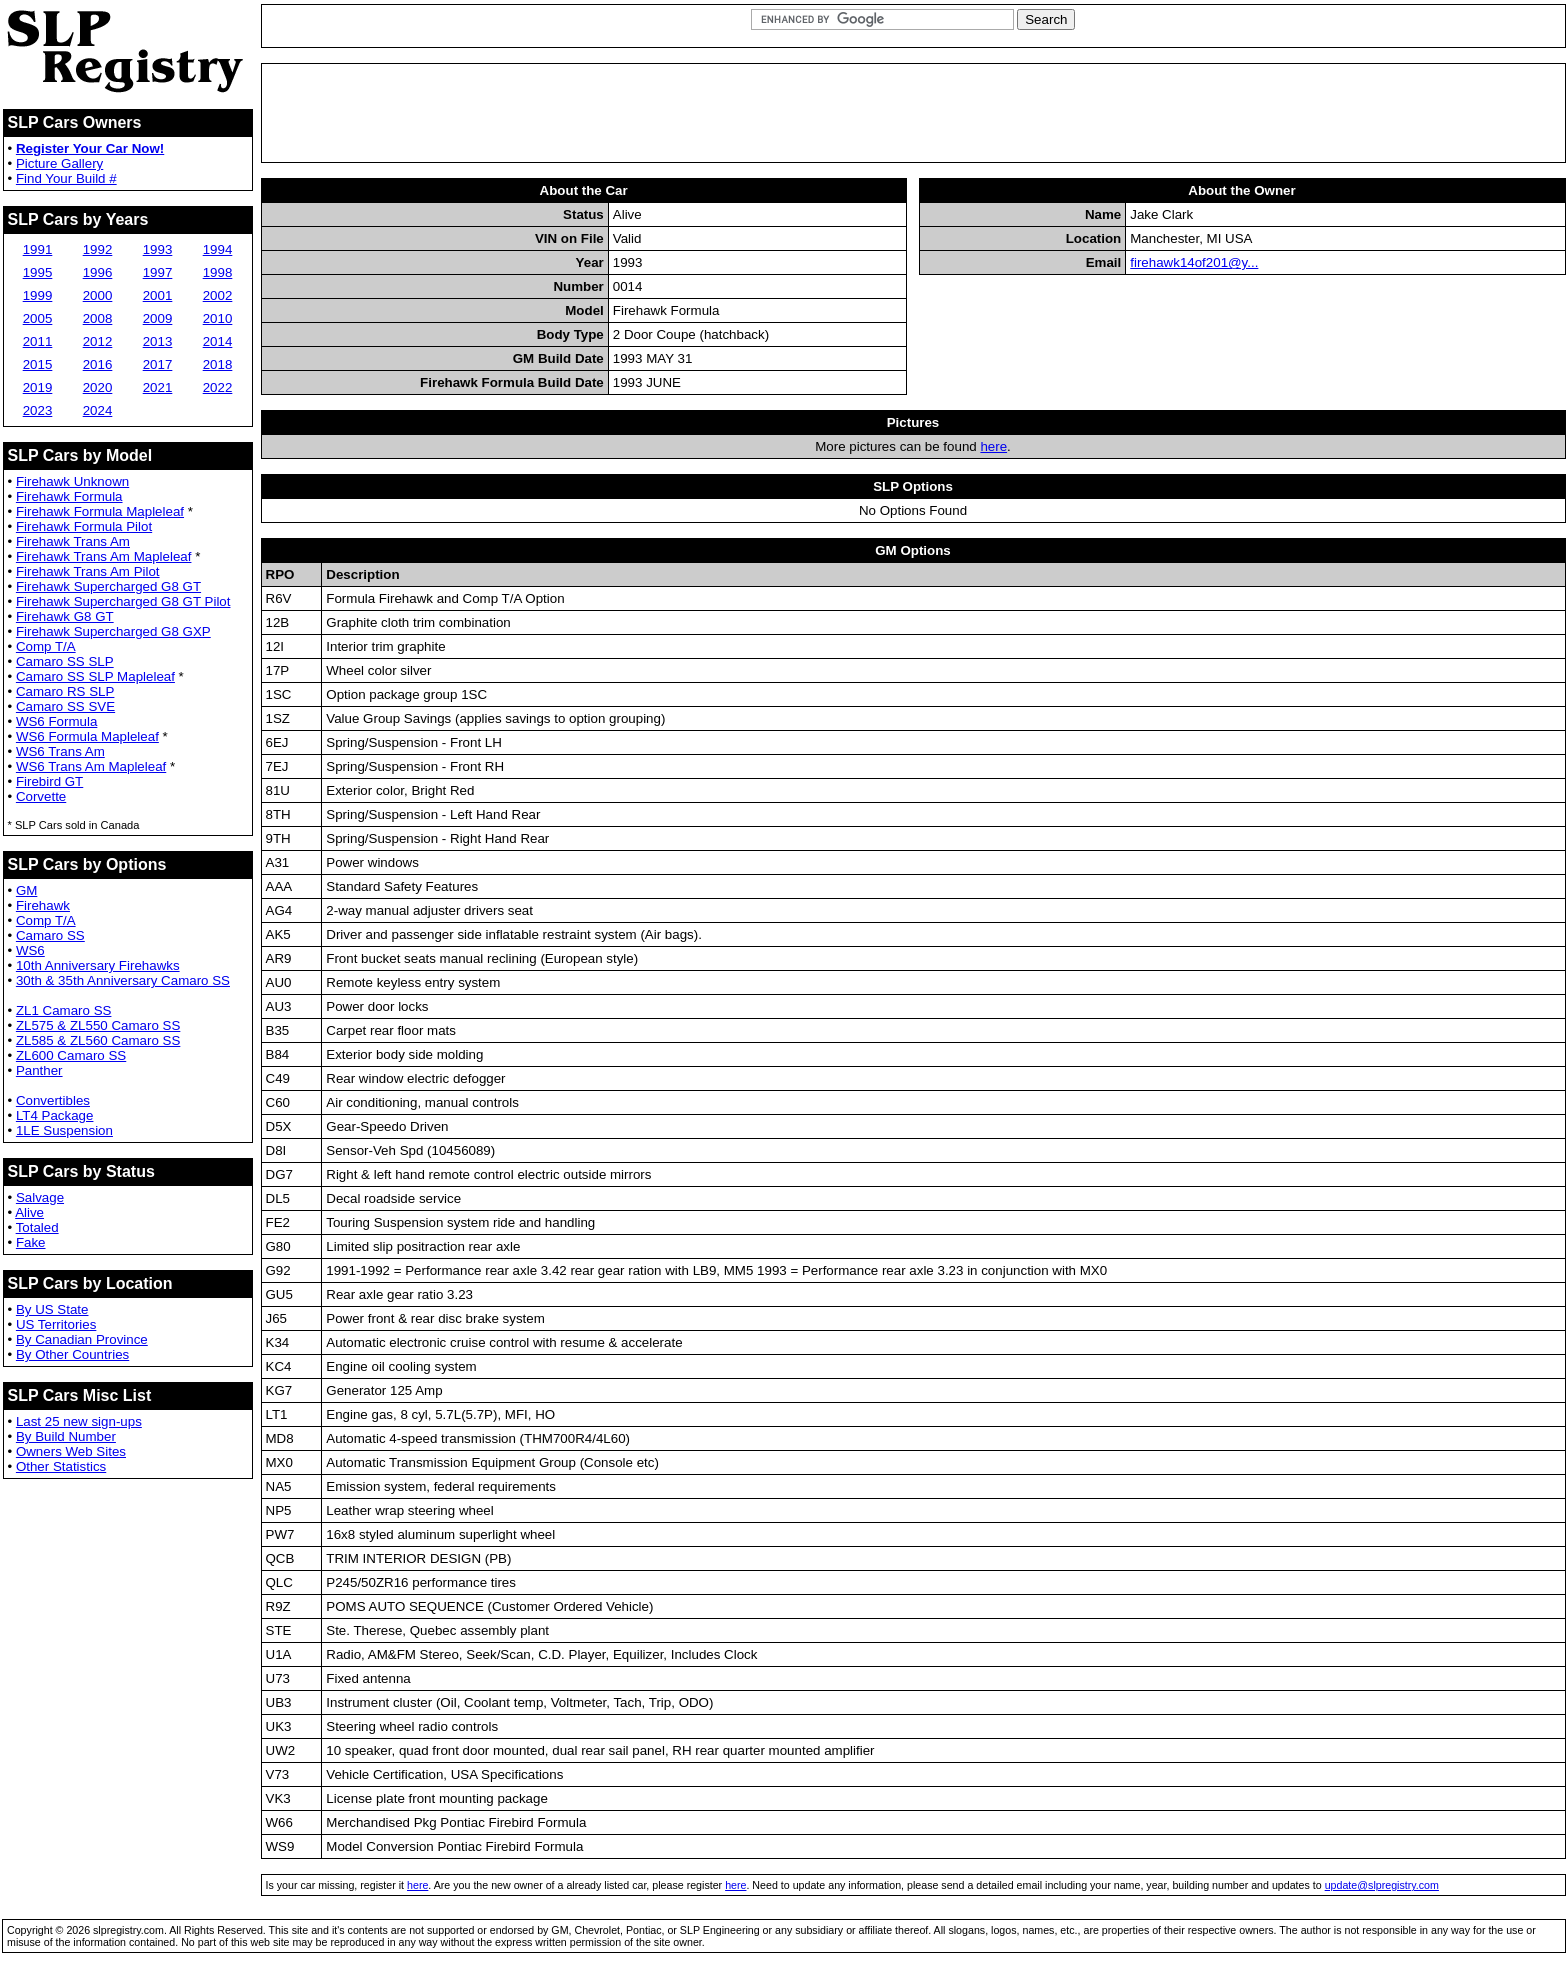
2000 (98, 295)
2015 (38, 364)
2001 (158, 295)
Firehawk (43, 905)
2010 (218, 318)
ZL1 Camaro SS (64, 1010)
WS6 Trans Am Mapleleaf (91, 766)
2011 (38, 341)
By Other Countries (72, 1354)
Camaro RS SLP (65, 691)
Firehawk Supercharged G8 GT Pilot (123, 601)
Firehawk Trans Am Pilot (88, 571)
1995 (38, 272)
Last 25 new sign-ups (79, 1421)
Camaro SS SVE (65, 706)
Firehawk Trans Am (73, 541)
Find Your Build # (66, 178)
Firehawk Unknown (72, 481)
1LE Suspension (64, 1130)
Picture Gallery (59, 163)
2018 (218, 364)
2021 (158, 387)
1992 (98, 249)
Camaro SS (50, 935)
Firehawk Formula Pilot (84, 526)
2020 (98, 387)
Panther (39, 1070)
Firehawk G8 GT (65, 616)
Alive (29, 1212)
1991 (38, 249)
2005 (38, 318)
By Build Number (66, 1436)
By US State (52, 1309)
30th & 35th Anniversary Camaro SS (123, 980)
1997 (158, 272)
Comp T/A (46, 646)
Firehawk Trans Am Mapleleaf (104, 556)
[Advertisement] (913, 113)
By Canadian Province (82, 1339)
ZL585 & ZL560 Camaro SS (98, 1040)
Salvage (40, 1197)
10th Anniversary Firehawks (98, 965)
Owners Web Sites (71, 1451)
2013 (158, 341)
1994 (218, 249)
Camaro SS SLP (65, 661)
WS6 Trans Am (60, 751)
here (993, 446)
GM (26, 890)
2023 (38, 410)
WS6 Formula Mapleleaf (87, 736)
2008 (98, 318)
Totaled (37, 1227)
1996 (98, 272)
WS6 (30, 950)
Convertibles (53, 1100)
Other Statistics (61, 1466)
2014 (218, 341)
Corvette (41, 796)
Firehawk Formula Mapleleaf (100, 511)
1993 (158, 249)
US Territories (56, 1324)
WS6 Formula (56, 721)
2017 (158, 364)
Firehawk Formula (69, 496)
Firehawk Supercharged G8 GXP (113, 631)
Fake (31, 1242)
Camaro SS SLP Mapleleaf (95, 676)
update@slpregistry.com (1382, 1885)
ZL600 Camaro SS (71, 1055)
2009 (158, 318)
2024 (98, 410)
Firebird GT (49, 781)
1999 (38, 295)
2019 (38, 387)
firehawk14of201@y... (1194, 262)
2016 (98, 364)
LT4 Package (55, 1115)
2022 (218, 387)
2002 (218, 295)
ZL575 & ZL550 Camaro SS (98, 1025)
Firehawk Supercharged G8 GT (108, 586)
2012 (98, 341)
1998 (218, 272)
